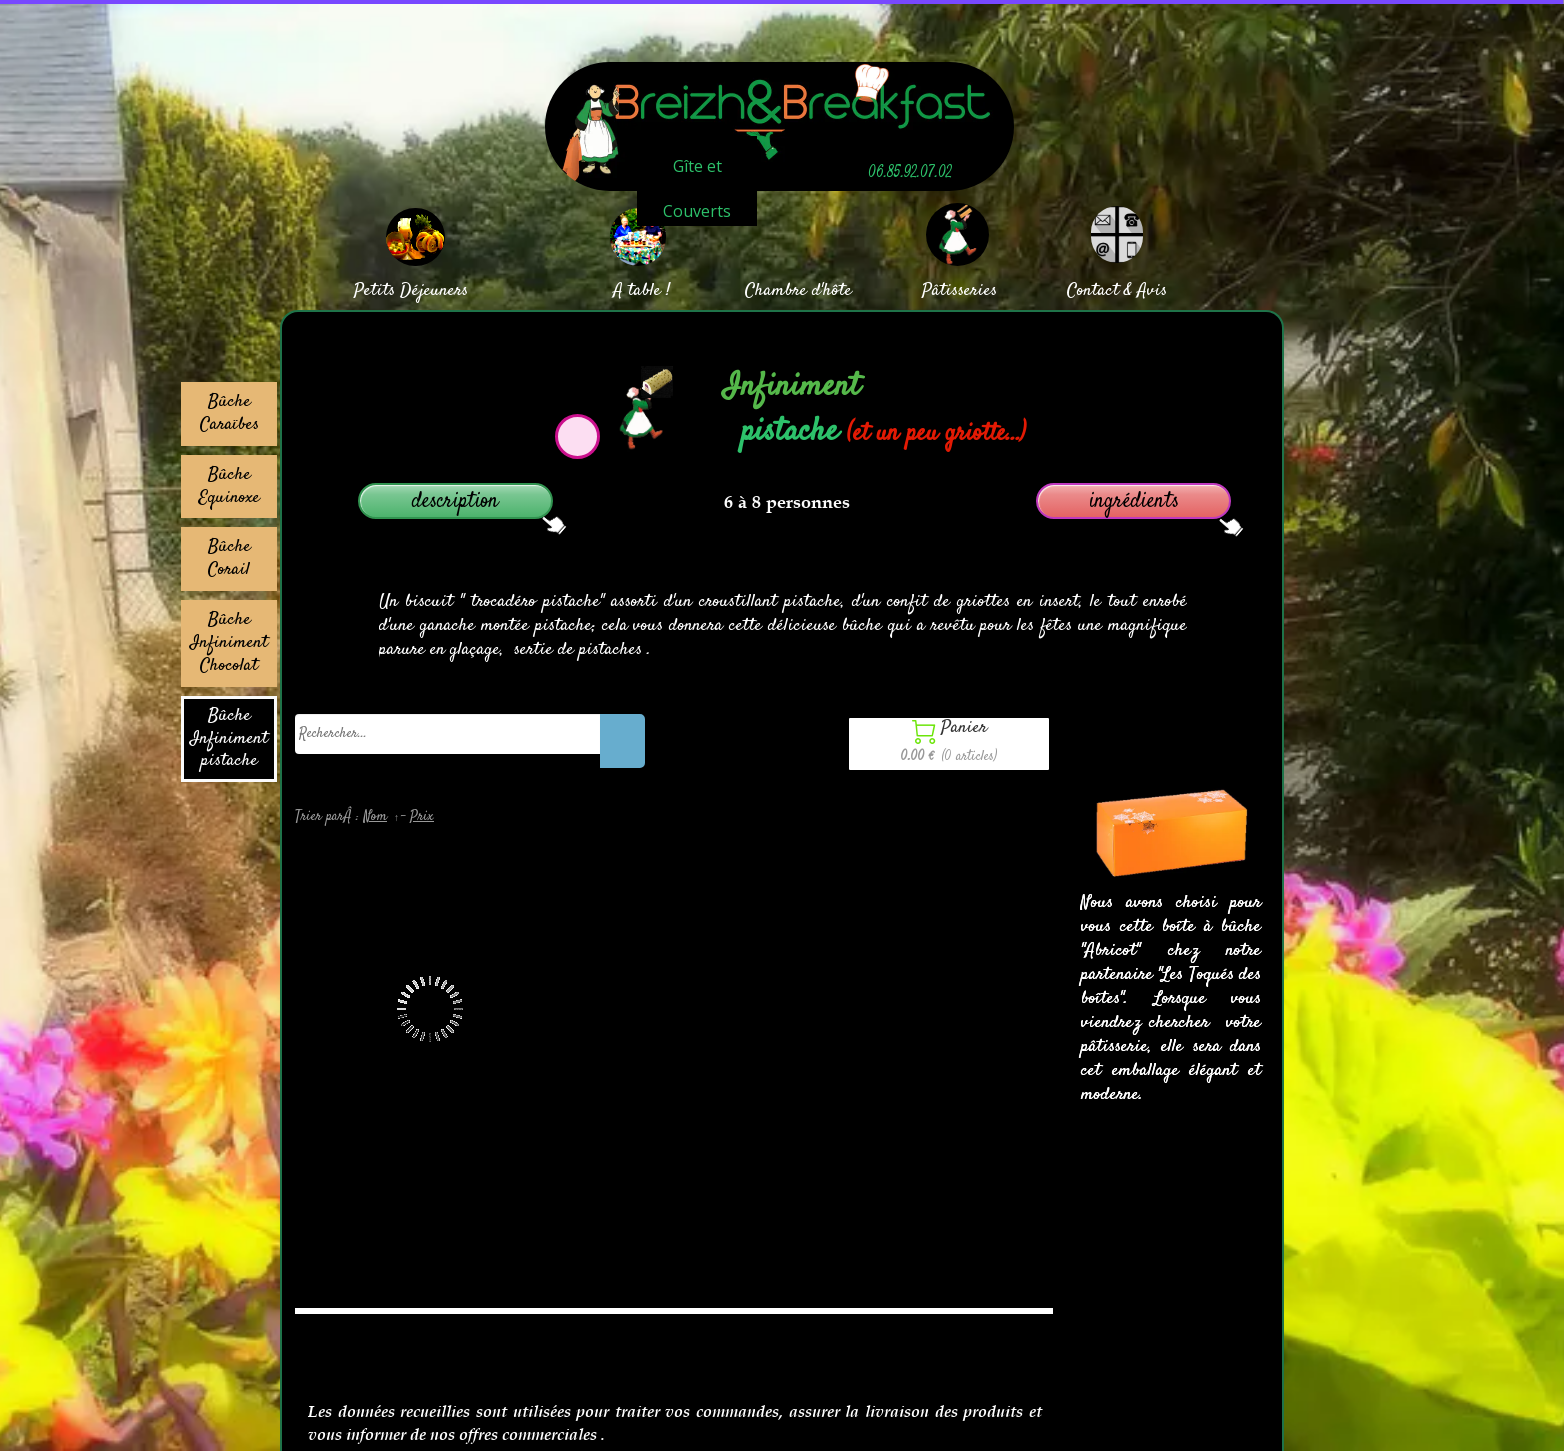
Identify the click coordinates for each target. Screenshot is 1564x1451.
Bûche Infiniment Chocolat (229, 643)
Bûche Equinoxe (229, 486)
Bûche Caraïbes (229, 413)
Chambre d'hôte (798, 291)
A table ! (641, 291)
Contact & (1099, 291)
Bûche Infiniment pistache (229, 739)
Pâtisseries (959, 291)
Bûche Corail (229, 558)
